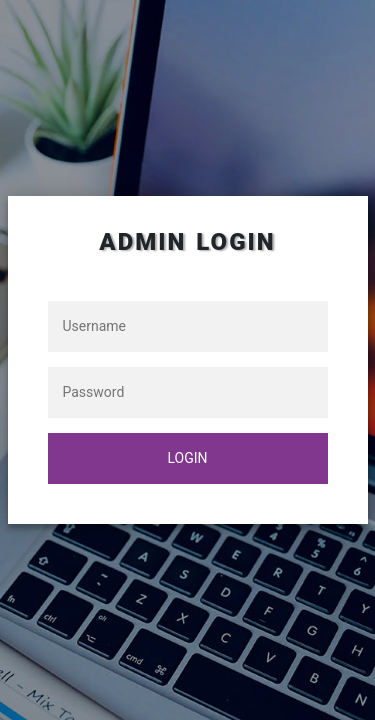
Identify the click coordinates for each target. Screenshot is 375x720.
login (187, 458)
